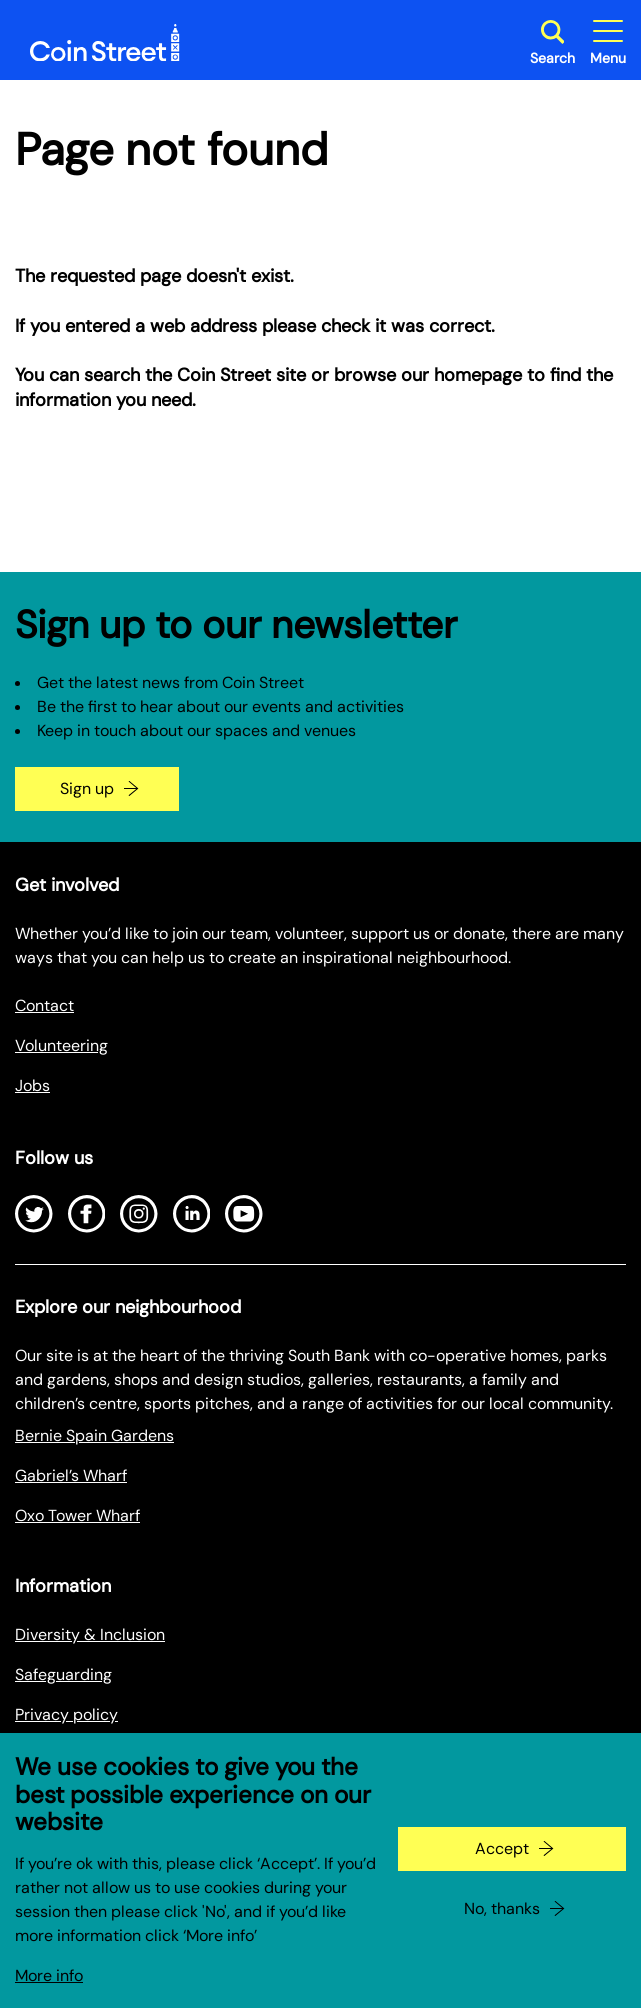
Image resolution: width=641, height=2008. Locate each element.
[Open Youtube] (244, 1214)
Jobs (32, 1085)
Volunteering (61, 1045)
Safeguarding (63, 1674)
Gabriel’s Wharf (71, 1475)
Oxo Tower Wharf (77, 1515)
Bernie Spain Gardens (94, 1435)
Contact (44, 1005)
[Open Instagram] (139, 1214)
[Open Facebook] (87, 1214)
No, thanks (502, 1928)
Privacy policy (66, 1714)
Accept (502, 1868)
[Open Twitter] (34, 1214)
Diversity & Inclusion (90, 1634)
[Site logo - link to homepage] (105, 43)
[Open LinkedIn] (192, 1214)
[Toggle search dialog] (552, 42)
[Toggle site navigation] (608, 42)
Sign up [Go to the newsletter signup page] (87, 788)
